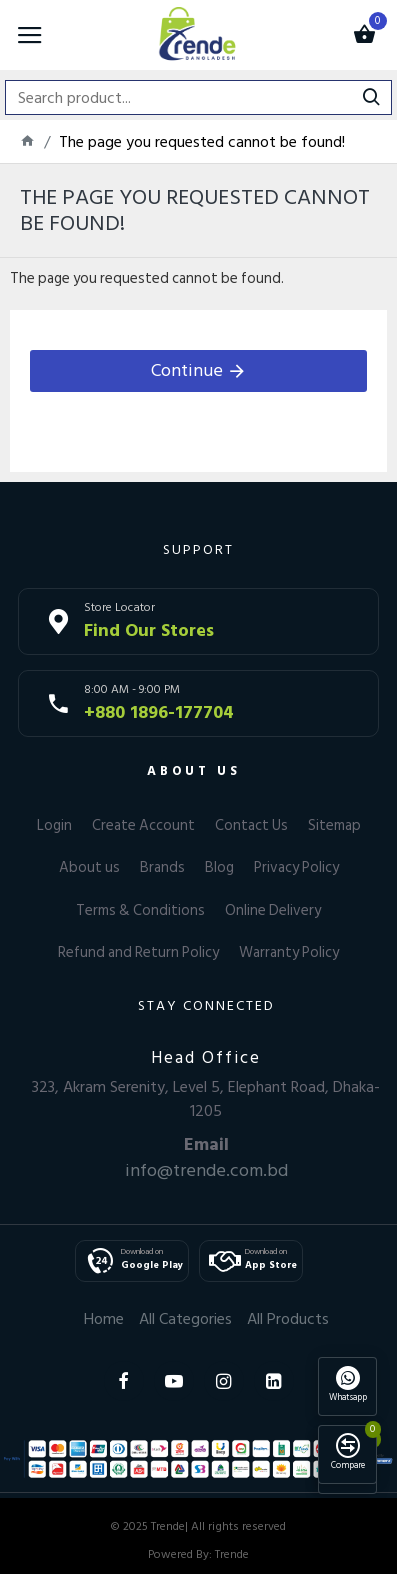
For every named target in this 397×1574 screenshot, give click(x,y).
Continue (187, 370)
